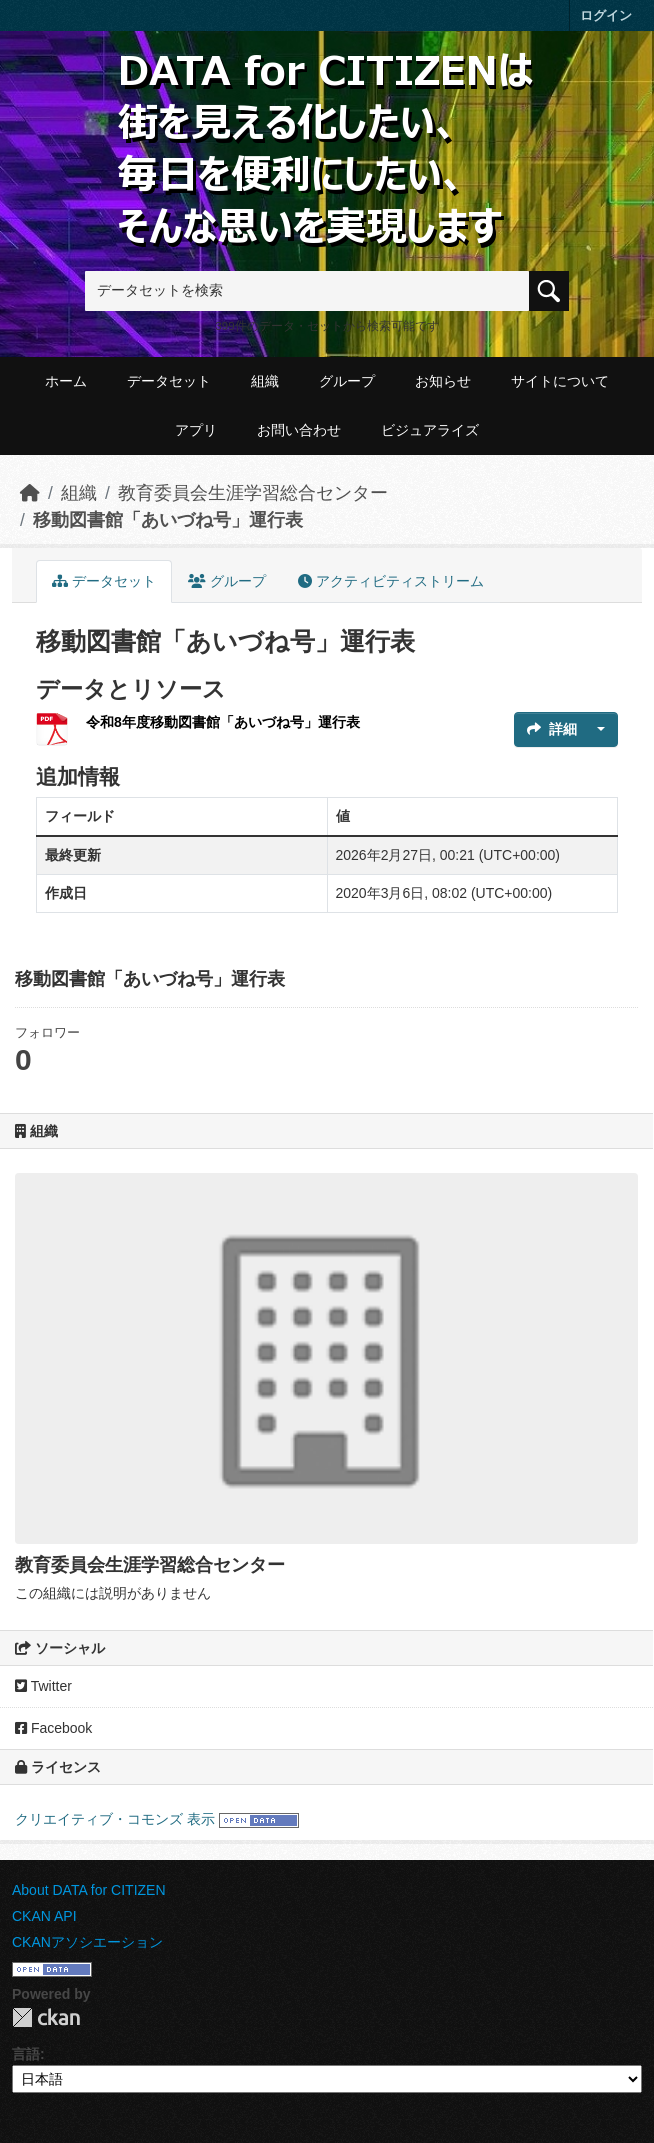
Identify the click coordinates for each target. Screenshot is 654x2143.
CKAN (46, 2017)
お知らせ (443, 381)
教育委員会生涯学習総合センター (253, 493)
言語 (26, 2054)
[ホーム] (30, 493)
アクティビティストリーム (391, 581)
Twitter (43, 1686)
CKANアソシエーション (87, 1942)
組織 (265, 381)
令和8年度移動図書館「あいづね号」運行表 (223, 722)
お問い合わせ (299, 430)
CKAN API (44, 1916)
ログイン (606, 15)
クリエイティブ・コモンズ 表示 (115, 1819)
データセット (169, 381)
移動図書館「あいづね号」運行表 (168, 520)
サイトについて (560, 381)
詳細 (552, 729)
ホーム (66, 381)
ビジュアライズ (430, 430)
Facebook (53, 1728)
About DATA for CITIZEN (89, 1890)
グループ (347, 381)
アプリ (196, 430)
